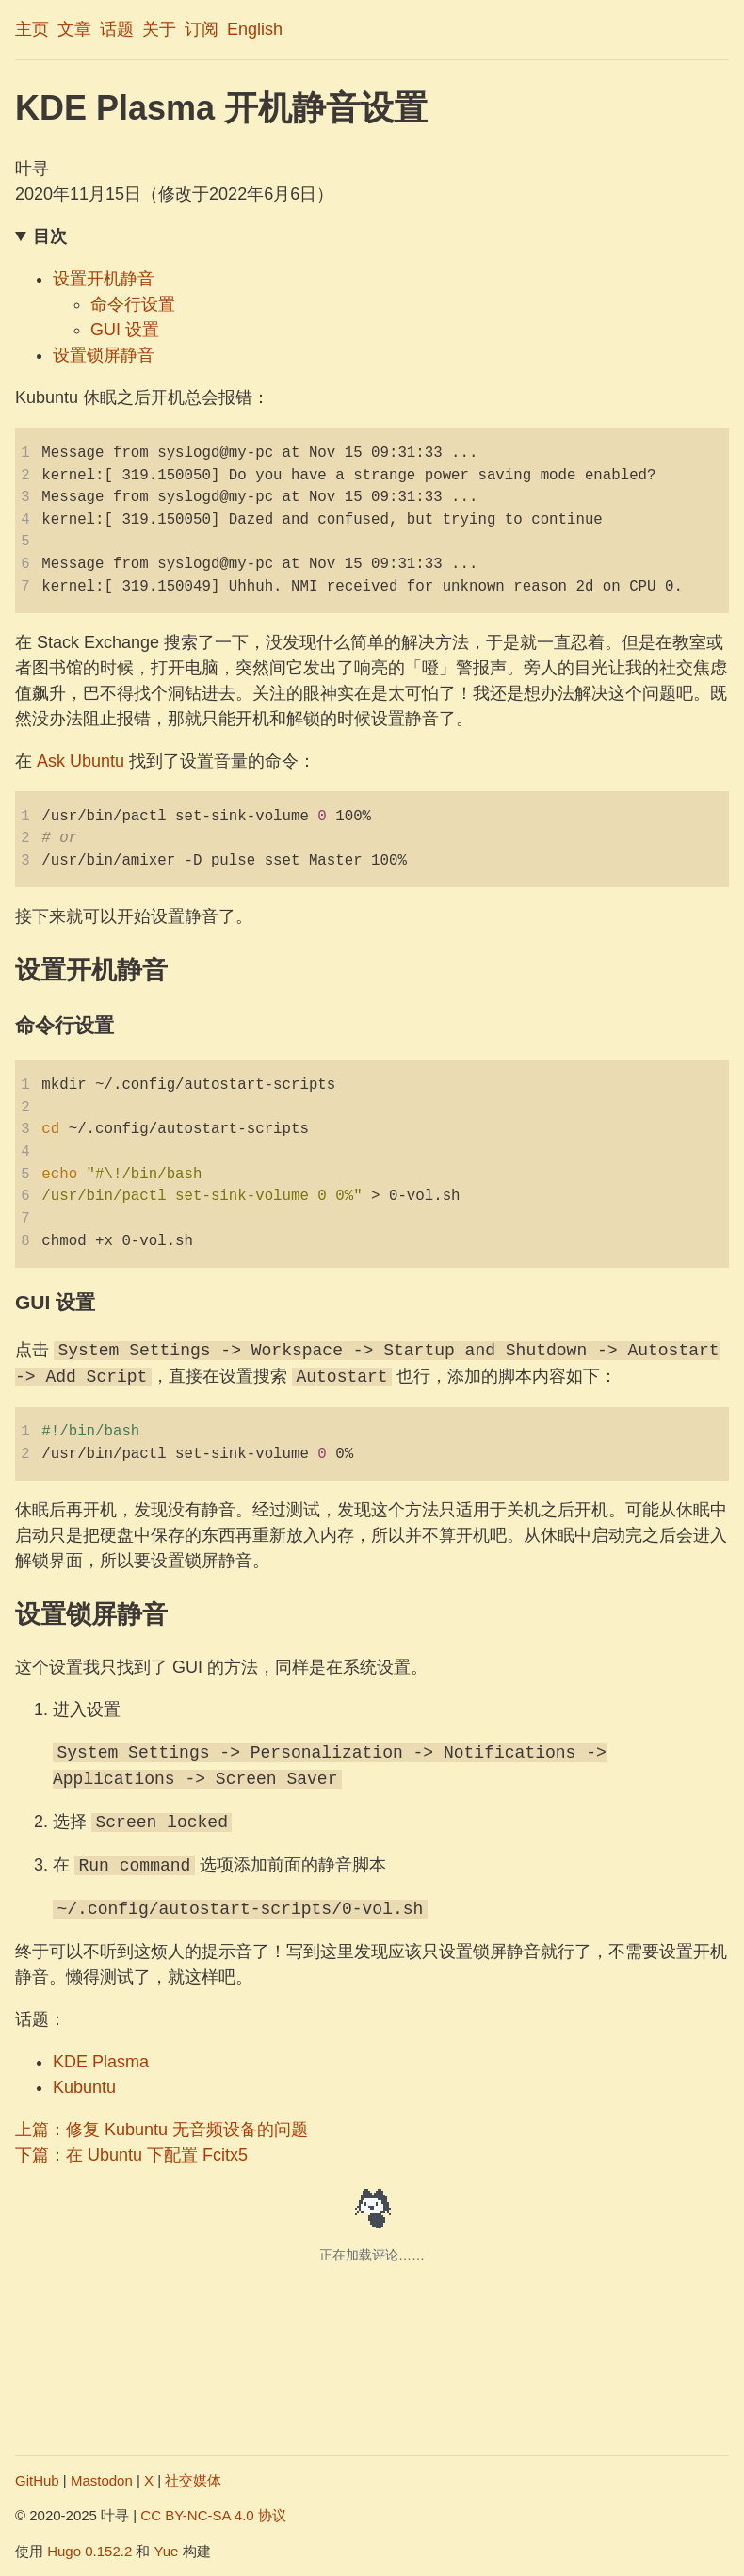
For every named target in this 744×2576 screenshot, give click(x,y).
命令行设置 (132, 304)
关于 (159, 29)
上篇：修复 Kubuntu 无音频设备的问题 (161, 2129)
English (255, 29)
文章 (74, 29)
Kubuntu (84, 2087)
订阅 (201, 29)
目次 (50, 236)
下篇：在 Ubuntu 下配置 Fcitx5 (131, 2155)
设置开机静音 (103, 278)
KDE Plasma (101, 2061)
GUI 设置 (124, 329)
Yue (166, 2551)
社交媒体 (193, 2480)
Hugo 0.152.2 (89, 2551)
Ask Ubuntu (80, 761)
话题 (117, 29)
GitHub (37, 2480)
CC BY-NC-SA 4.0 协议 (213, 2515)
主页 (32, 29)
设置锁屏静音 (103, 355)
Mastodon (102, 2480)
